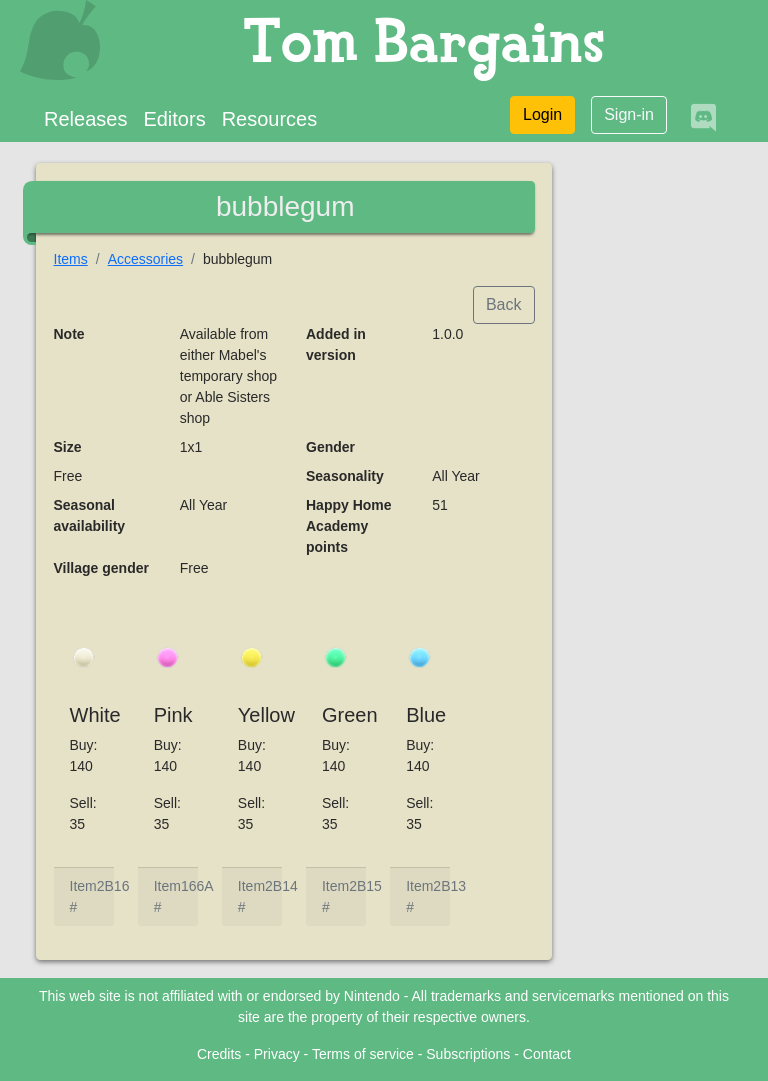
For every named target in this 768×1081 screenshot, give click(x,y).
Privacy (277, 1054)
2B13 (449, 886)
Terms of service (363, 1054)
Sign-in (629, 114)
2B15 (365, 886)
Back (504, 304)
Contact (547, 1054)
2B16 (113, 886)
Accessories (145, 259)
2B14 (281, 886)
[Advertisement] (654, 466)
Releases (85, 119)
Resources (270, 119)
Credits (219, 1054)
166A (197, 886)
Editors (174, 119)
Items (71, 259)
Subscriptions (468, 1054)
